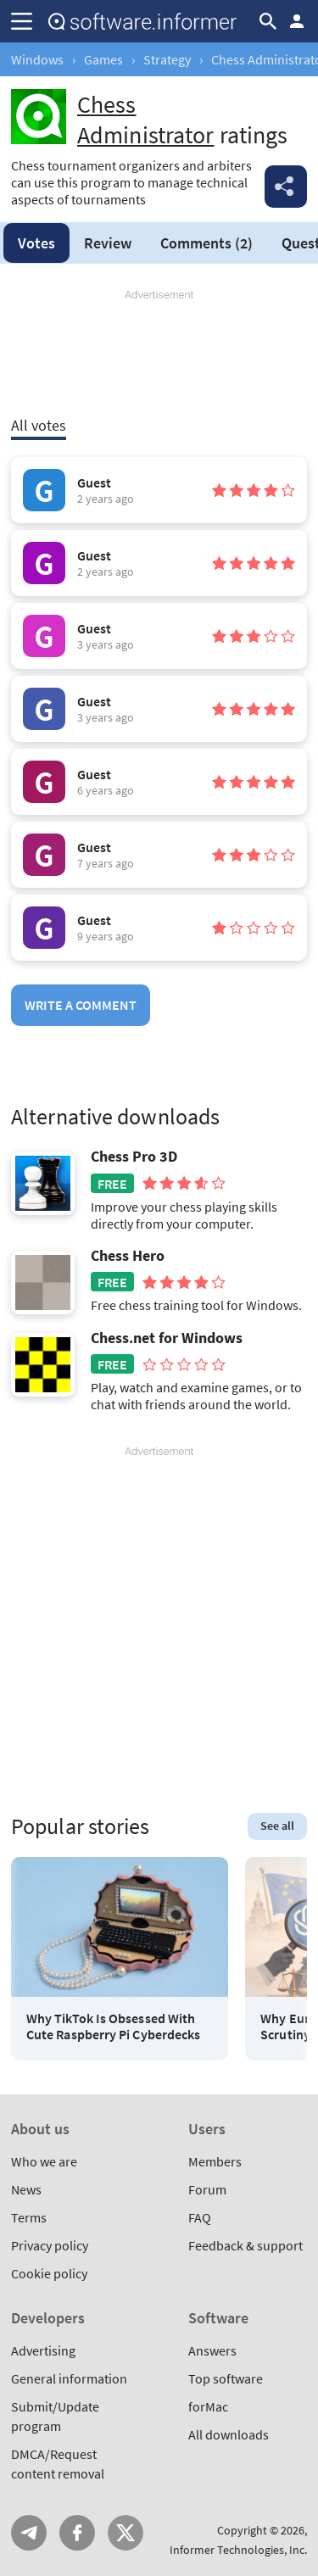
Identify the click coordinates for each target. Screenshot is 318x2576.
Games (103, 59)
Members (215, 2161)
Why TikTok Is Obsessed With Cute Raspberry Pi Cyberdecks (113, 2026)
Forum (207, 2189)
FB (77, 2533)
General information (69, 2378)
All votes (38, 425)
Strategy (167, 59)
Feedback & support (245, 2245)
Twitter (125, 2533)
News (26, 2189)
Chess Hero (128, 1255)
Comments (206, 243)
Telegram (29, 2533)
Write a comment (81, 1004)
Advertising (43, 2350)
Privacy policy (49, 2245)
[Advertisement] (159, 354)
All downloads (228, 2434)
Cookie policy (49, 2273)
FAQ (199, 2217)
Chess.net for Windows (167, 1338)
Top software (225, 2378)
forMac (208, 2406)
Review (107, 243)
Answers (212, 2350)
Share (286, 186)
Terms (29, 2217)
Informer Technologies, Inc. (238, 2549)
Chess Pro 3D (134, 1156)
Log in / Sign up (297, 21)
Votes (36, 243)
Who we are (44, 2161)
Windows (37, 59)
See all (277, 1825)
